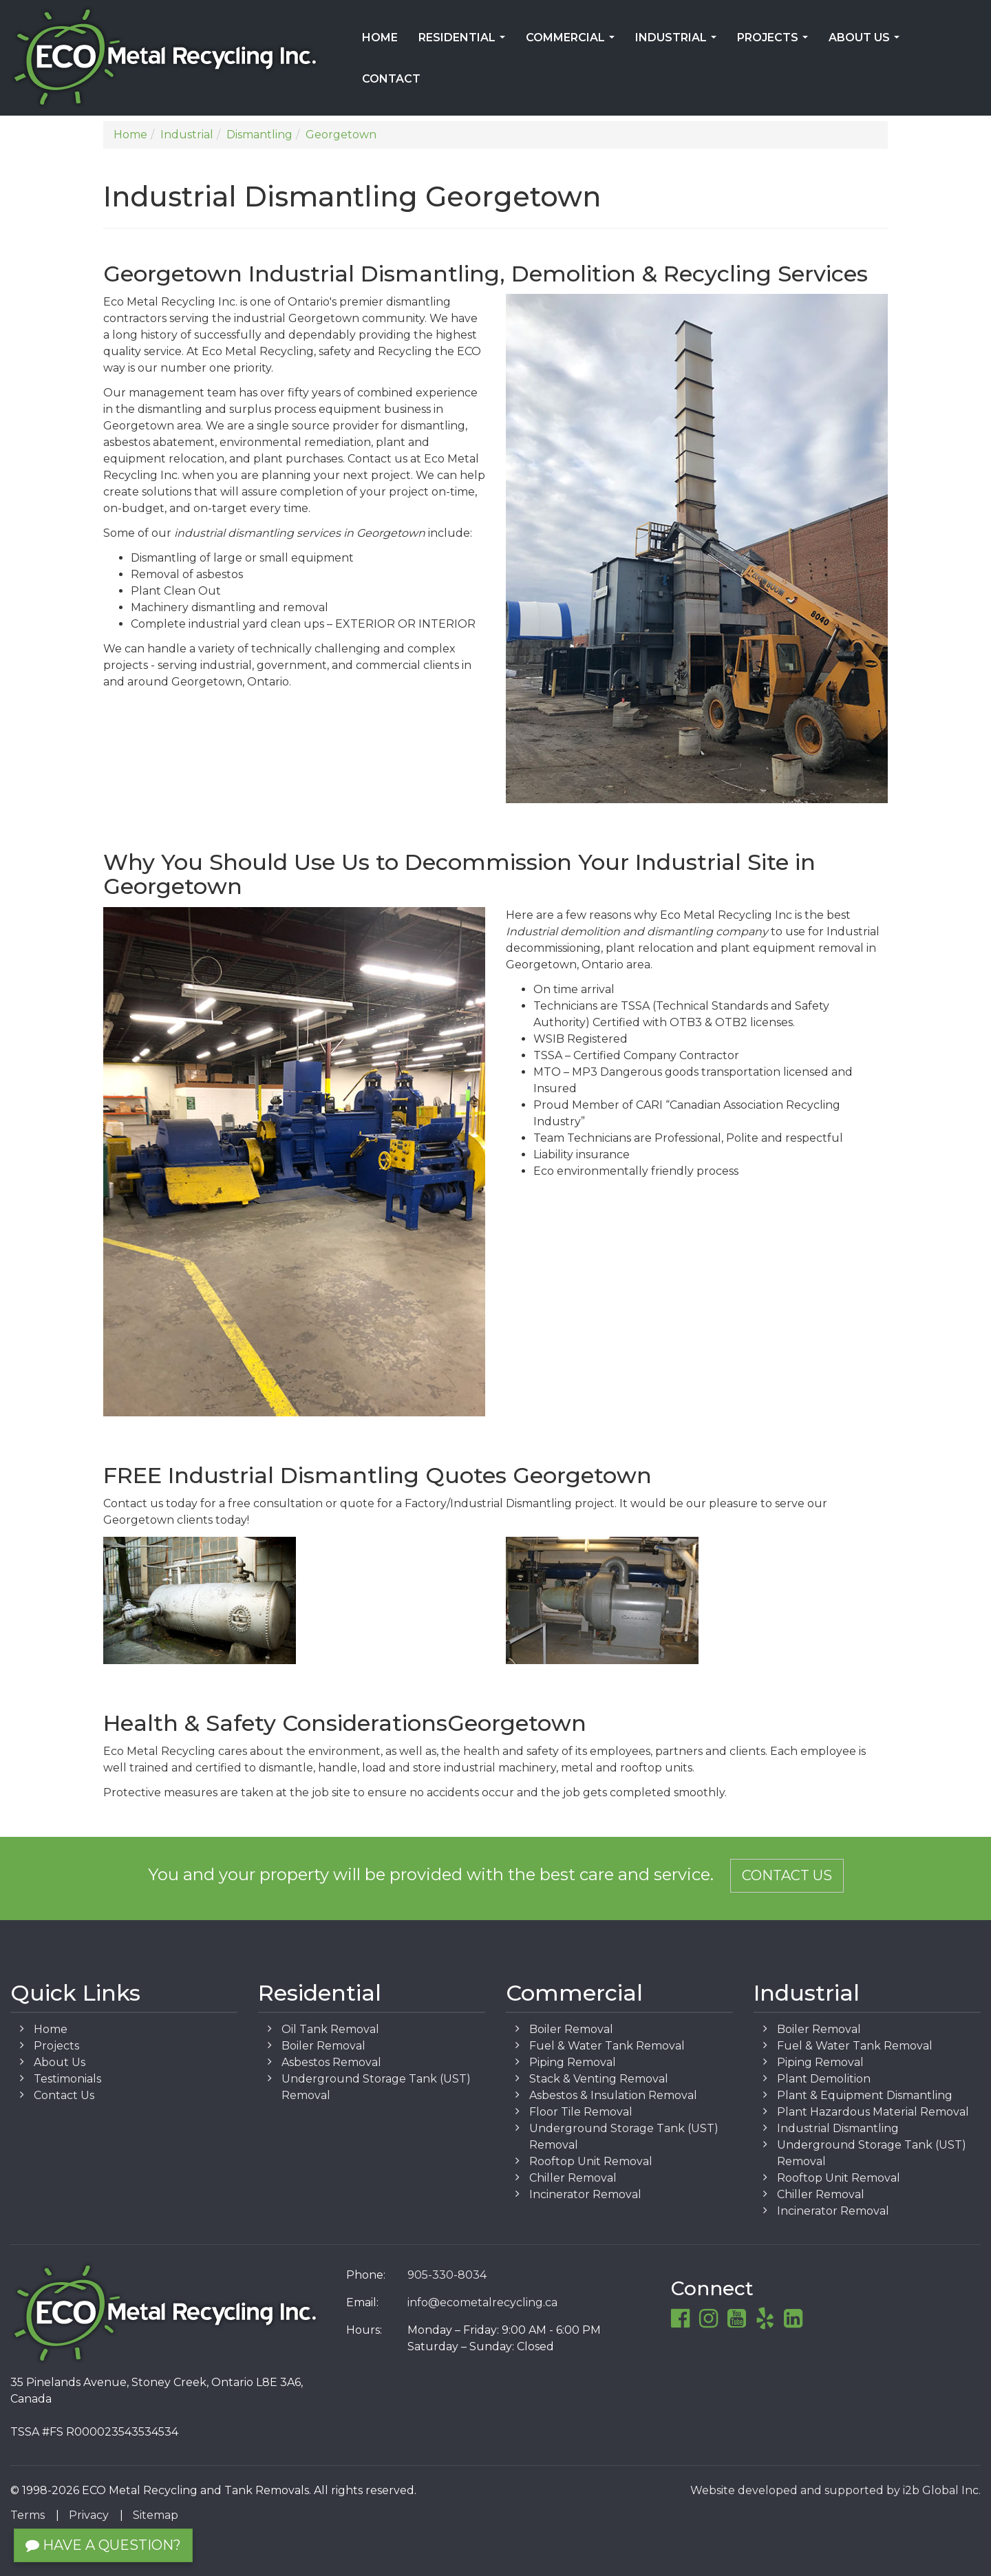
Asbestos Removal (331, 2062)
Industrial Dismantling (838, 2128)
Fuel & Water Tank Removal (607, 2045)
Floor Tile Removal (580, 2111)
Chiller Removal (573, 2177)
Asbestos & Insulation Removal (613, 2095)
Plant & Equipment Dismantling (864, 2095)
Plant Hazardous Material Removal (873, 2111)
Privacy (89, 2515)
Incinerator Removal (585, 2194)
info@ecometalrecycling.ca (482, 2302)
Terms (27, 2515)
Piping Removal (572, 2062)
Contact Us (787, 1875)
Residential (464, 42)
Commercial (573, 42)
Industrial (678, 42)
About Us (867, 42)
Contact (391, 78)
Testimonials (67, 2078)
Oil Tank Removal (330, 2029)
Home (380, 37)
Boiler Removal (323, 2045)
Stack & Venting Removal (598, 2078)
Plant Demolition (824, 2078)
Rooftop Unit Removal (590, 2161)
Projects (775, 42)
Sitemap (155, 2515)
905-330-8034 (447, 2274)
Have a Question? (103, 2545)
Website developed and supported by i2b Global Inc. (835, 2490)
